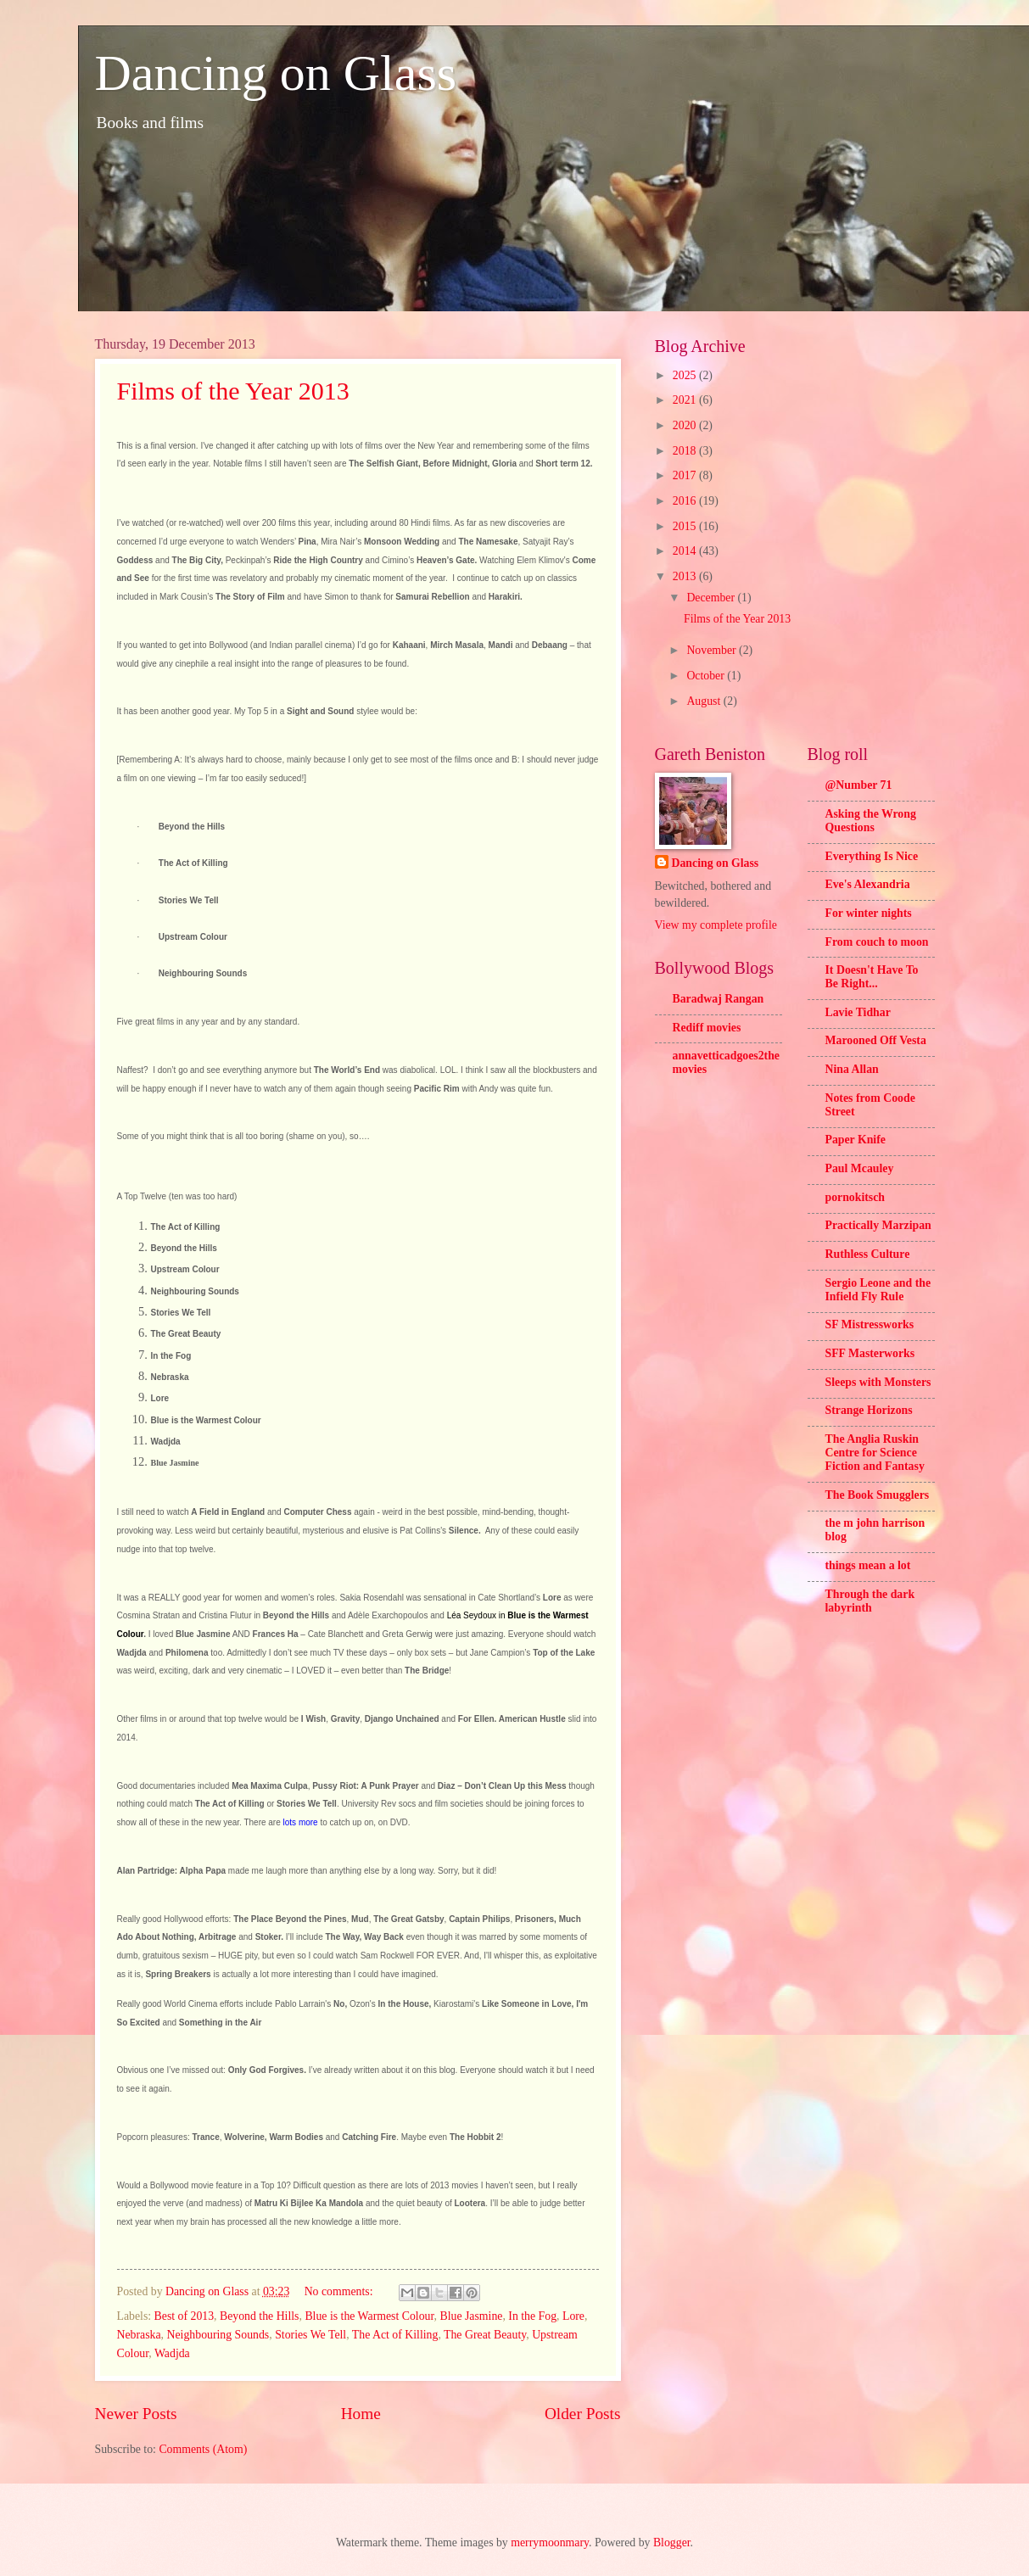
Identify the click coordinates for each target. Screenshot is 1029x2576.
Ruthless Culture (867, 1254)
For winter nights (868, 913)
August (704, 701)
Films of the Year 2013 (233, 391)
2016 (686, 501)
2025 (686, 375)
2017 (686, 475)
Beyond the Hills (259, 2316)
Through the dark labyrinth (870, 1601)
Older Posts (583, 2413)
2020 (686, 425)
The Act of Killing (395, 2334)
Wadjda (172, 2353)
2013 (686, 576)
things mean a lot (868, 1565)
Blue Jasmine (470, 2316)
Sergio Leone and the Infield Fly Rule (878, 1290)
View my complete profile (716, 925)
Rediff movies (707, 1027)
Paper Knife (855, 1139)
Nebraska (139, 2334)
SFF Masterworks (870, 1353)
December (711, 597)
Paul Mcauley (859, 1168)
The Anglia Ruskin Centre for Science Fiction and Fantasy (875, 1452)
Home (361, 2413)
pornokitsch (855, 1197)
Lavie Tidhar (858, 1012)
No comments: (340, 2291)
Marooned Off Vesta (875, 1040)
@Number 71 (858, 785)
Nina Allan (852, 1069)
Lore (573, 2316)
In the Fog (532, 2316)
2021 (686, 400)
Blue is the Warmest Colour (369, 2316)
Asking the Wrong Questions (870, 820)
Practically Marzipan (878, 1225)
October (706, 675)
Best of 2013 (184, 2316)
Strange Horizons (869, 1410)
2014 (686, 551)
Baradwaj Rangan (718, 998)
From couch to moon (877, 942)
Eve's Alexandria (867, 884)
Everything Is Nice (872, 856)
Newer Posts (136, 2413)
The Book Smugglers (877, 1495)
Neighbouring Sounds (218, 2334)
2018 (686, 450)
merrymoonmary (550, 2542)
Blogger (672, 2542)
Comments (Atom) (203, 2449)
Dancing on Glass (276, 73)
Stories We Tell (310, 2334)
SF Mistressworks (869, 1324)
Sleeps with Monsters (878, 1382)
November (712, 650)
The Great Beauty (485, 2334)
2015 (686, 526)
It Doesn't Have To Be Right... (872, 977)
